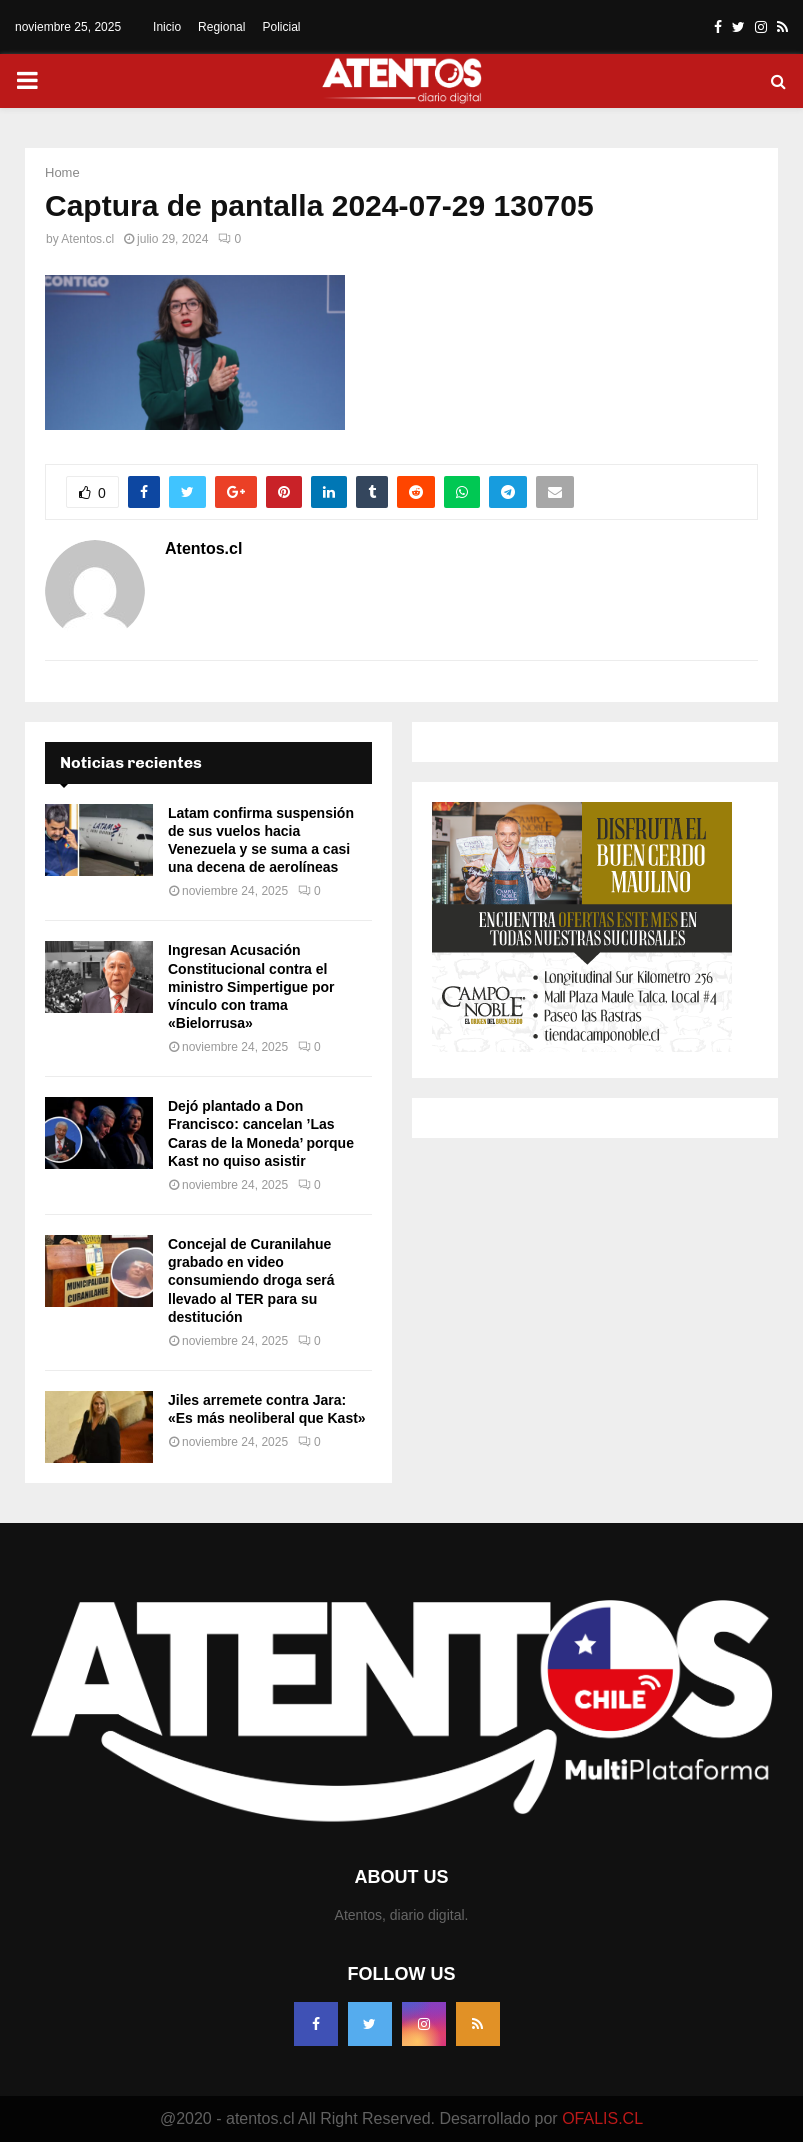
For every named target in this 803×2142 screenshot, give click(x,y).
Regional (221, 27)
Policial (281, 27)
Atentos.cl (87, 239)
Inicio (167, 27)
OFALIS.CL (602, 2118)
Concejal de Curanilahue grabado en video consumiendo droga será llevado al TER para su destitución (251, 1280)
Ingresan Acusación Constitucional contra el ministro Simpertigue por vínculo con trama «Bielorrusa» (251, 986)
